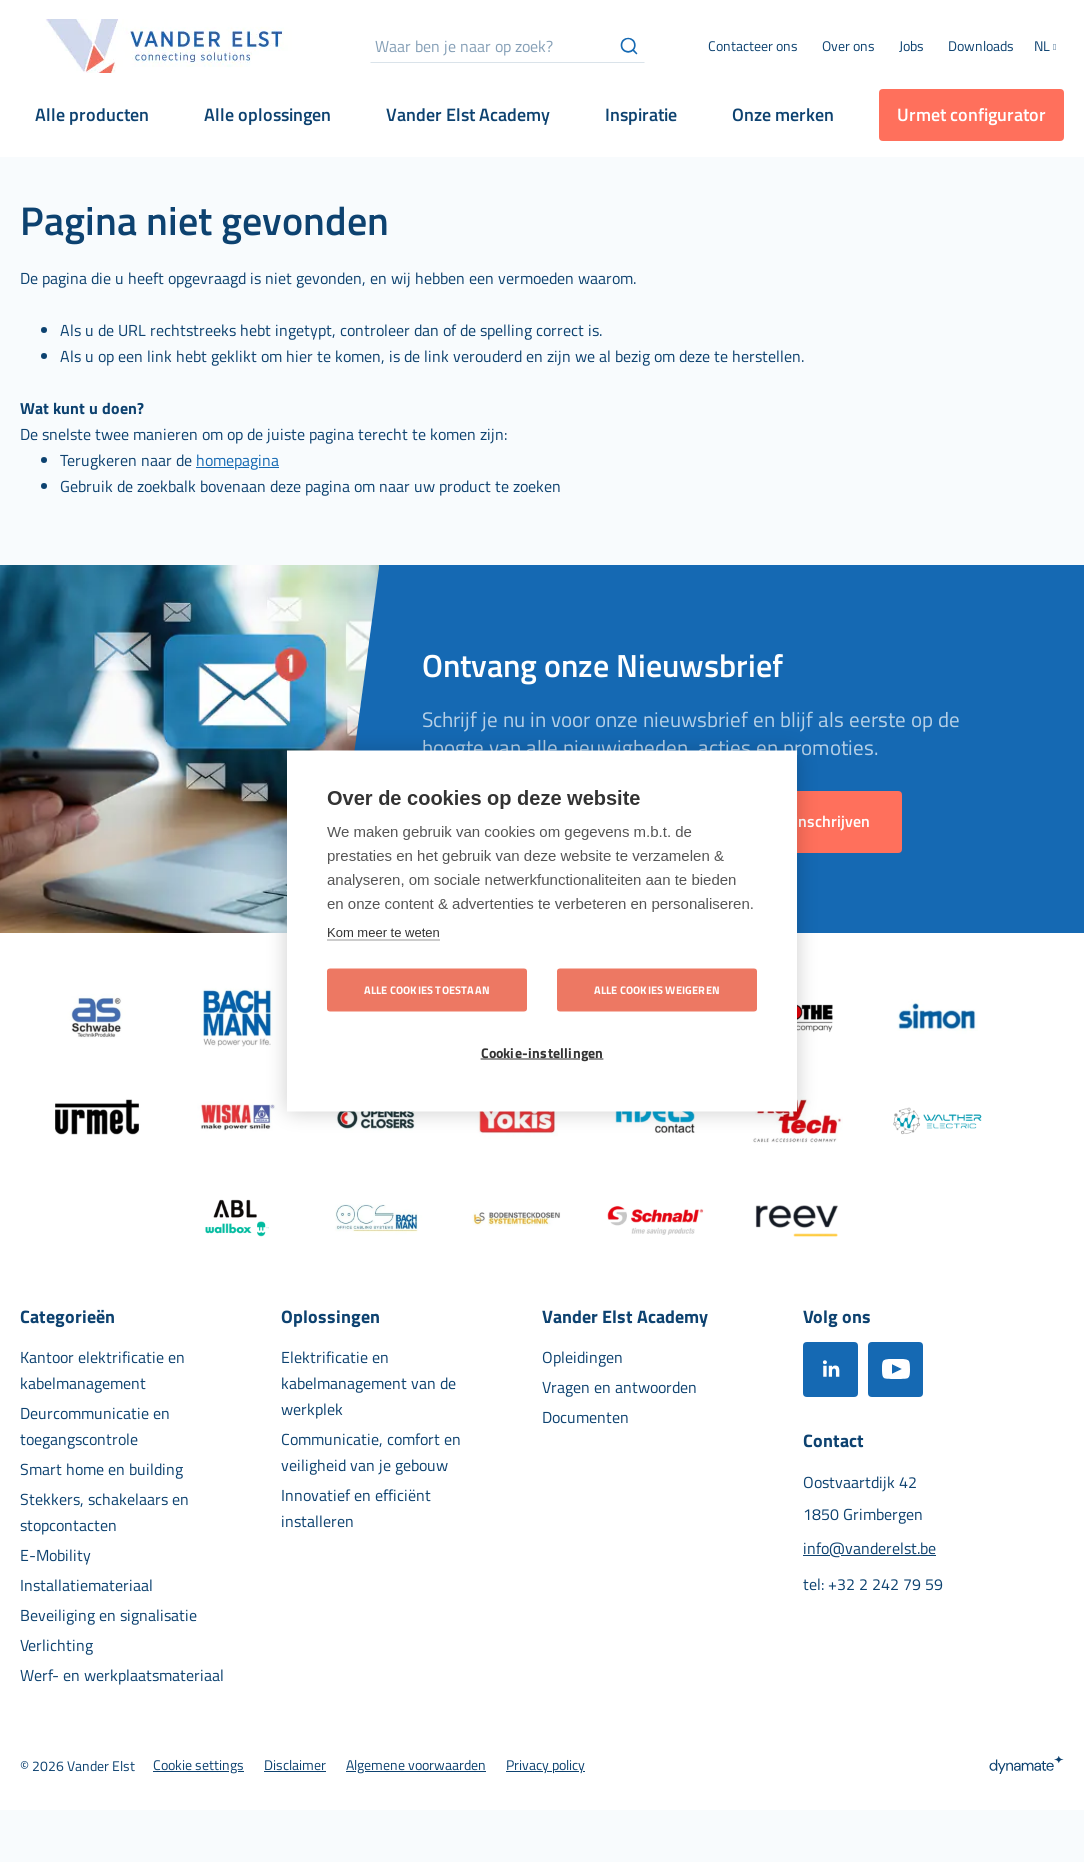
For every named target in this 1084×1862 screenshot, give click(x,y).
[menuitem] (848, 46)
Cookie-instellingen (542, 1053)
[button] (1049, 48)
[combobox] (507, 46)
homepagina (237, 460)
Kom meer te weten (383, 932)
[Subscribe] (832, 822)
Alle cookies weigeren (657, 990)
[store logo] (165, 46)
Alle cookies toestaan (427, 990)
